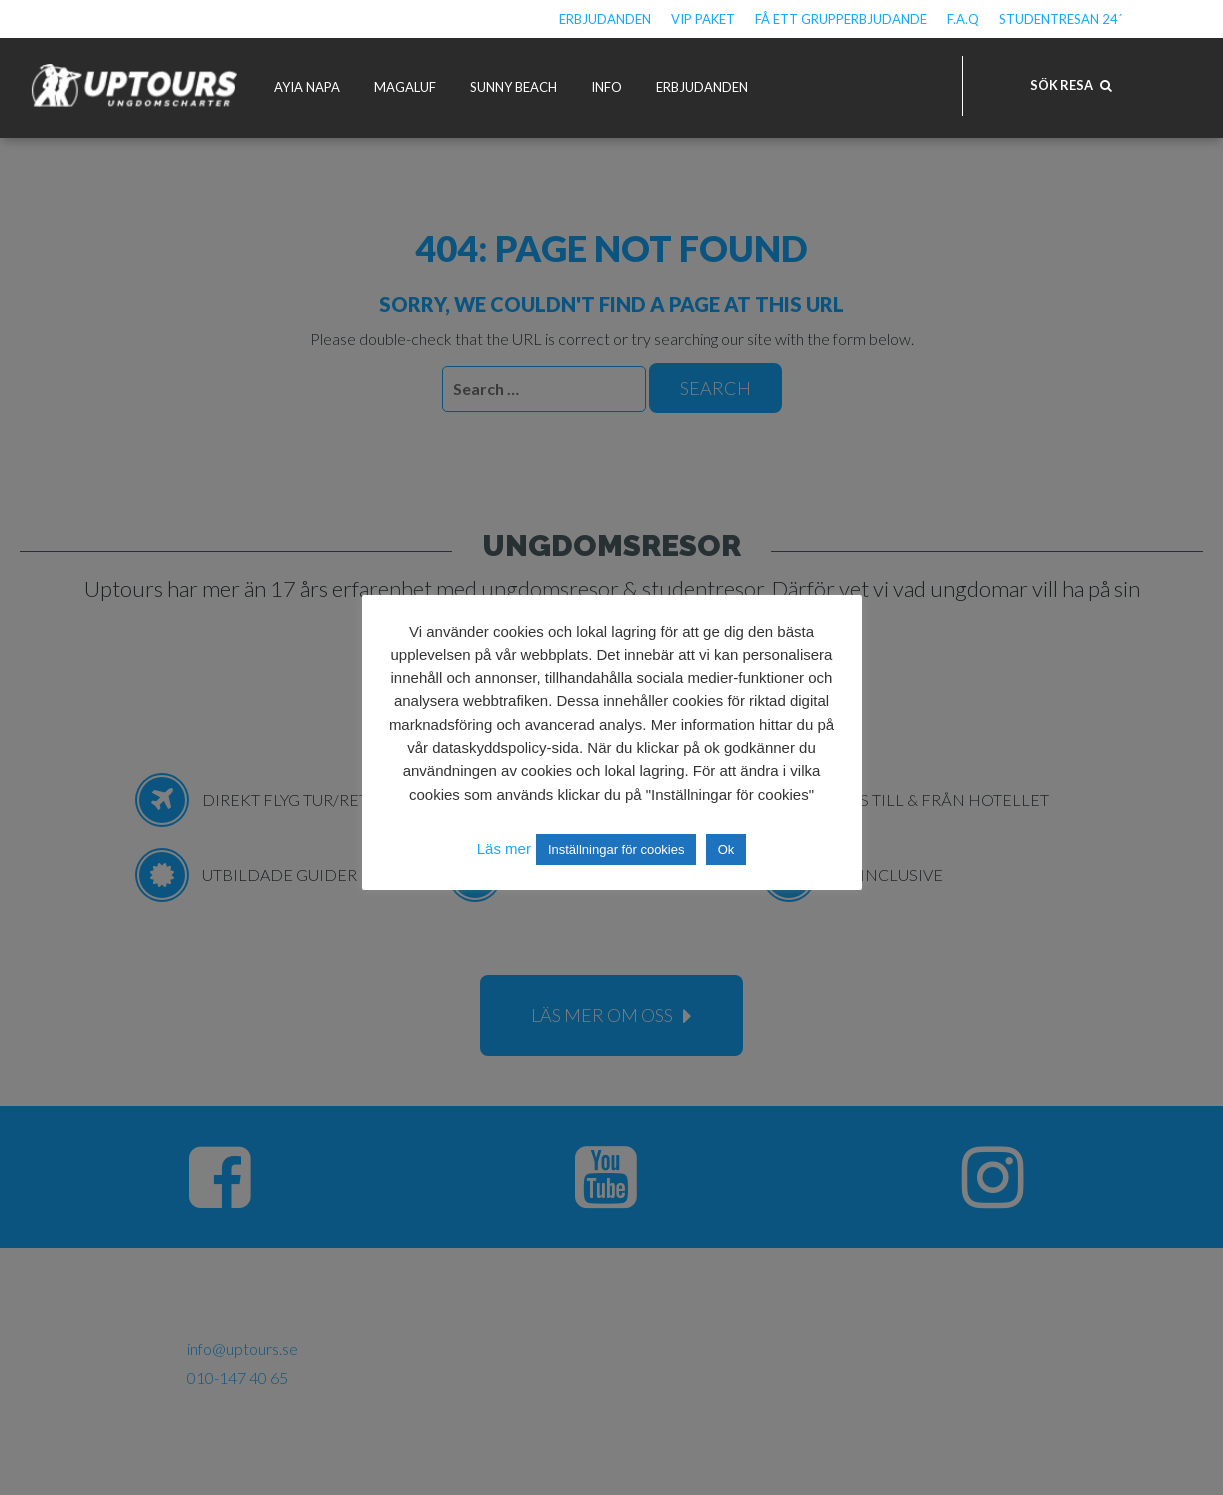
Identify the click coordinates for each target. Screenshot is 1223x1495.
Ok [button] (726, 849)
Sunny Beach (513, 87)
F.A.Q (963, 19)
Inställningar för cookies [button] (616, 849)
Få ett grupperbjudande (841, 19)
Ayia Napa (307, 87)
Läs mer (504, 848)
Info (606, 87)
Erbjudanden (605, 19)
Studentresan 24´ (1060, 19)
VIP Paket (703, 19)
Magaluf (405, 87)
